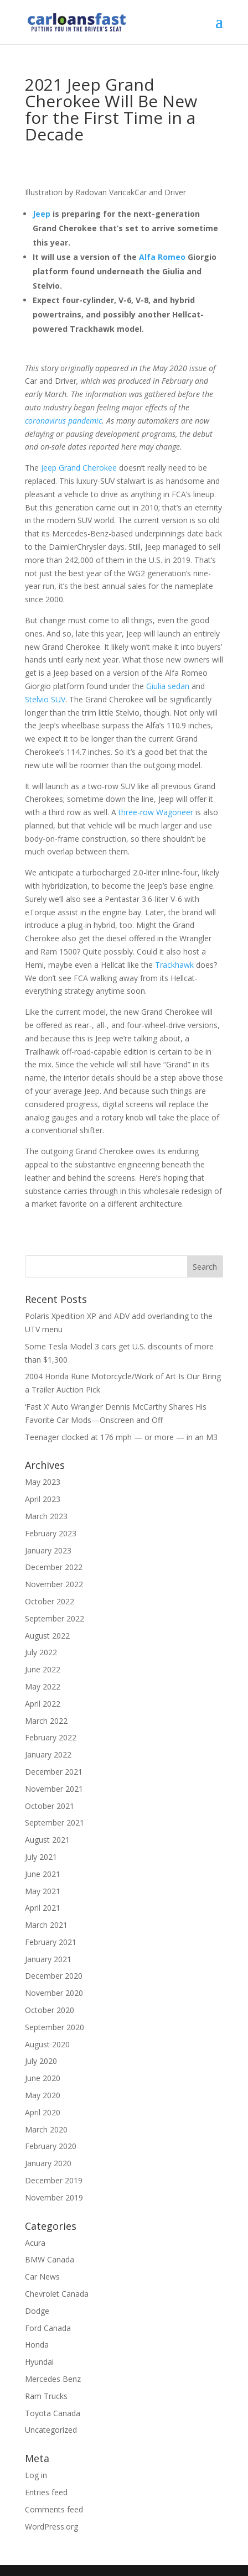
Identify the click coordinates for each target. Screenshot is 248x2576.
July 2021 (41, 1857)
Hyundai (39, 2361)
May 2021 (42, 1891)
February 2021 (50, 1942)
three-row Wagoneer (155, 812)
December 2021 (53, 1771)
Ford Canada (48, 2328)
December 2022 (53, 1567)
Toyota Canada (52, 2413)
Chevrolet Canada (57, 2293)
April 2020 (42, 2112)
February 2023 (50, 1533)
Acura (35, 2243)
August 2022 (47, 1635)
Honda (37, 2344)
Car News (42, 2276)
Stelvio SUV (45, 699)
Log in (36, 2475)
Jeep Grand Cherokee (79, 467)
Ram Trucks (46, 2396)
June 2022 (42, 1669)
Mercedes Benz (53, 2379)
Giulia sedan (167, 686)
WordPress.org (51, 2526)
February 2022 (50, 1737)
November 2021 (54, 1789)
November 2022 (54, 1584)
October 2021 (49, 1806)
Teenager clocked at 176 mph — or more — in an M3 (121, 1437)
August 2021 (47, 1839)
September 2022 (54, 1618)
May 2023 (42, 1482)
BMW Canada (49, 2259)
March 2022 (46, 1720)
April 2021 (42, 1907)
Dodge (37, 2311)
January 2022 (48, 1754)
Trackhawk (174, 965)
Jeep (41, 213)
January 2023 (48, 1550)
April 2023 (42, 1499)
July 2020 (41, 2061)
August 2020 (47, 2044)
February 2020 (50, 2146)
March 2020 (46, 2129)
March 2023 (46, 1516)
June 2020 (42, 2078)
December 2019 (53, 2180)
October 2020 (49, 2010)
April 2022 (42, 1703)
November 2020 (54, 1993)
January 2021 (48, 1959)
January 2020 (48, 2163)
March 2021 (46, 1925)
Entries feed (46, 2492)
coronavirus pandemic (63, 420)
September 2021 (54, 1822)
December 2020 (53, 1975)
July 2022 (41, 1652)
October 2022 (49, 1601)
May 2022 (42, 1686)
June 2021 (42, 1874)
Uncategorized (51, 2429)
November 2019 (54, 2197)
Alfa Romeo (162, 257)
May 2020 (42, 2095)
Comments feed (54, 2509)
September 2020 (54, 2027)
